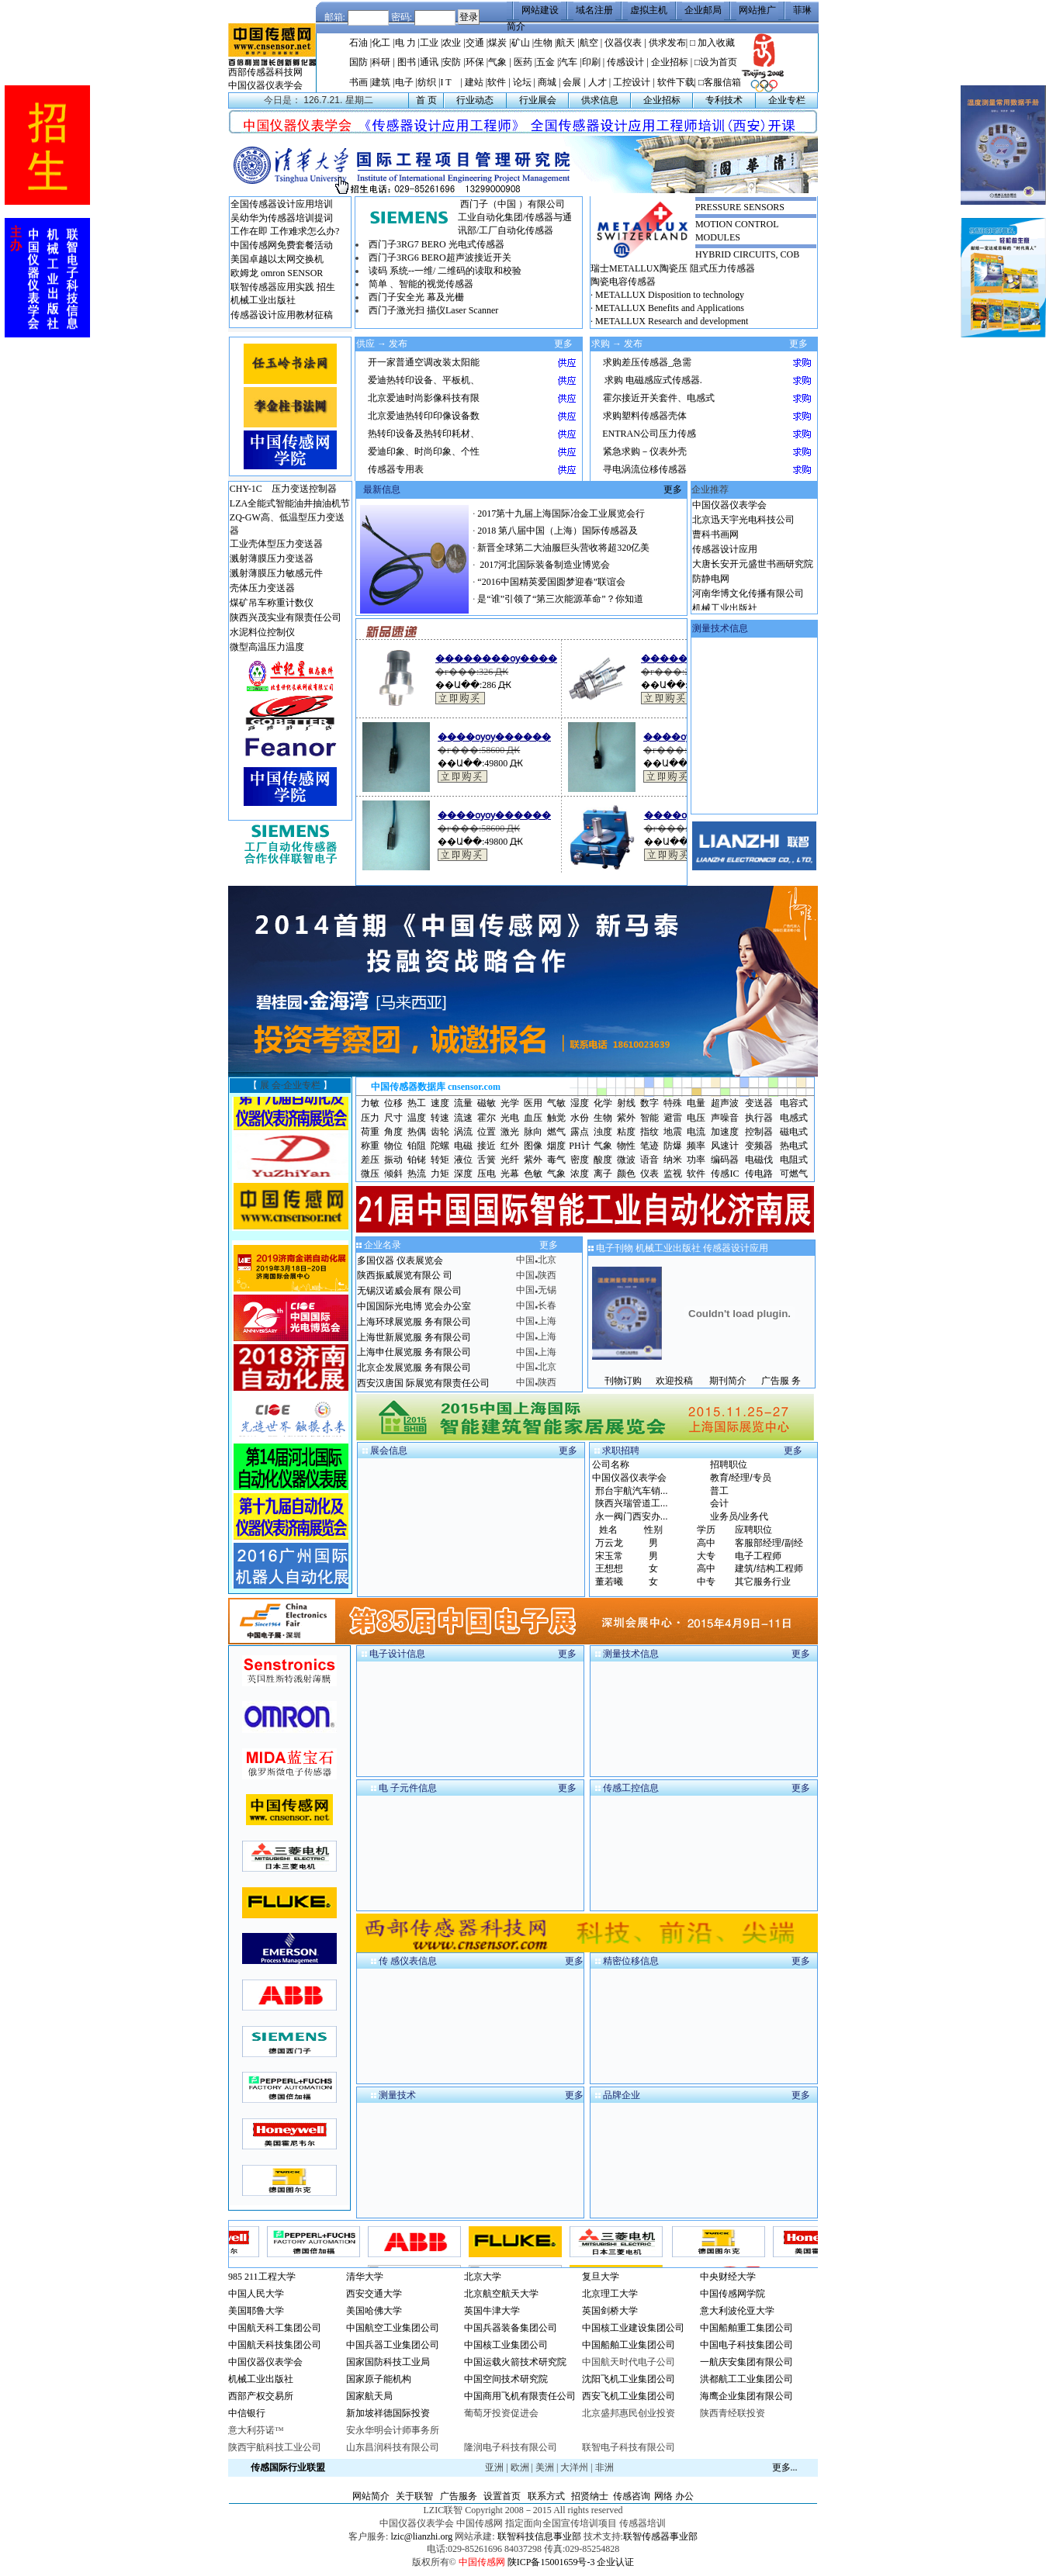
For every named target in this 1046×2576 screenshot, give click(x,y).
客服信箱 (722, 82)
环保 (475, 62)
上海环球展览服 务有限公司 (414, 1321)
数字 (649, 1103)
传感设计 (625, 62)
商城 (547, 82)
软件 (496, 82)
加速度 (725, 1131)
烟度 (556, 1145)
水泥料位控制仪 (262, 632)
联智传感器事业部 (660, 2536)
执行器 (759, 1117)
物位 (393, 1145)
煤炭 (497, 42)
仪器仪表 (623, 42)
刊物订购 (623, 1380)
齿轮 (440, 1131)
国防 (358, 62)
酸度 (603, 1159)
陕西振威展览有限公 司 (404, 1275)
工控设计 (633, 82)
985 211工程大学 (262, 2276)
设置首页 (502, 2496)
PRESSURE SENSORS (739, 207)
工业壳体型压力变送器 (276, 543)
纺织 (426, 82)
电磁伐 (759, 1159)
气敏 (556, 1103)
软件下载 (675, 82)
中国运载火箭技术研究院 (515, 2361)
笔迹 (649, 1145)
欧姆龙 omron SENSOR (276, 273)
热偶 (416, 1131)
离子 (603, 1173)
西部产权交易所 (260, 2396)
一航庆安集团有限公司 (746, 2361)
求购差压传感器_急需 (647, 362)
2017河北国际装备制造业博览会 (543, 564)
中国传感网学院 (732, 2293)
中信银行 (246, 2413)
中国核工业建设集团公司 (633, 2327)
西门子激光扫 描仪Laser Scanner (433, 310)
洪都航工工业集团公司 (746, 2379)
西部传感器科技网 (265, 72)
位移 (393, 1103)
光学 (509, 1103)
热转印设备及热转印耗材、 (424, 433)
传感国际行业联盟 (288, 2467)
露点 (579, 1131)
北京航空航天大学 (501, 2293)
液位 (463, 1159)
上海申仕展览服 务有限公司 (414, 1352)
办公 (684, 2496)
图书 (406, 62)
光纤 (509, 1159)
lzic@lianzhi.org (421, 2536)
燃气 (556, 1131)
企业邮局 (703, 10)
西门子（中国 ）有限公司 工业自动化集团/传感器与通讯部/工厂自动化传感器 (515, 217)
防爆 (672, 1145)
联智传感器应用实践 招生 (282, 287)
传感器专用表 (396, 469)
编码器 (725, 1159)
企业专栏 (786, 100)
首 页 (426, 100)
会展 (572, 82)
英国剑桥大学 (610, 2310)
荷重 (370, 1131)
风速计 (725, 1145)
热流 (416, 1173)
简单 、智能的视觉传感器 (421, 283)
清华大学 (364, 2276)
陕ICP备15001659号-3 (551, 2562)
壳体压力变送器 (262, 588)
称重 (370, 1145)
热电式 (794, 1145)
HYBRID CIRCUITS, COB (747, 254)
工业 (429, 42)
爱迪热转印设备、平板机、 (424, 380)
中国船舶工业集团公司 (628, 2344)
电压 (696, 1117)
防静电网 (710, 587)
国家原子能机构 (378, 2379)
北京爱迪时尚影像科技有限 (424, 397)
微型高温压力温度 (267, 646)
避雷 (672, 1117)
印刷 (591, 62)
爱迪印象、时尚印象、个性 (424, 451)
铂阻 (416, 1145)
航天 (565, 42)
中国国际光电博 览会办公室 (414, 1306)
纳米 (672, 1159)
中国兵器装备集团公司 (510, 2327)
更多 (672, 489)
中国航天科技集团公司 (274, 2344)
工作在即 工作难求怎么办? (284, 231)
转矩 (440, 1159)
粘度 (626, 1131)
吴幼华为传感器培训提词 (281, 218)
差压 (370, 1159)
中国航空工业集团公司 (392, 2327)
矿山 (520, 42)
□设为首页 (715, 62)
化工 (381, 42)
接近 (486, 1145)
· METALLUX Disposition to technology (667, 294)
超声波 (725, 1103)
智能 (649, 1117)
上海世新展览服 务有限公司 (414, 1337)
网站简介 (371, 2496)
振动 (393, 1159)
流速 (463, 1117)
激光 (509, 1131)
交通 (475, 42)
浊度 (603, 1131)
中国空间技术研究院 (506, 2379)
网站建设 (540, 10)
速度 (440, 1103)
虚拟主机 (648, 10)
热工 (416, 1103)
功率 (696, 1159)
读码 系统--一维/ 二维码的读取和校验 (445, 270)
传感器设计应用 (724, 557)
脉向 (533, 1131)
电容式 (794, 1103)
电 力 (405, 42)
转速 (440, 1117)
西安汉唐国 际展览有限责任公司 (423, 1383)
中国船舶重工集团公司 (746, 2327)
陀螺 (440, 1145)
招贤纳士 (589, 2496)
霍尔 (486, 1117)
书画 (358, 82)
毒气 (556, 1159)
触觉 (556, 1117)
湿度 (579, 1103)
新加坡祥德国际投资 (388, 2413)
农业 (451, 42)
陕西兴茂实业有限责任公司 (285, 617)
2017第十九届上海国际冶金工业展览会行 (561, 513)
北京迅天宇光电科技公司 (743, 528)
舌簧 (486, 1159)
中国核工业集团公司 (506, 2344)
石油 (358, 42)
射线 (626, 1103)
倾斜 (393, 1173)
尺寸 (393, 1117)
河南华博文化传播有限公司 (748, 601)
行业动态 (475, 100)
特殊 (672, 1103)
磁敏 (486, 1103)
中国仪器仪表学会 (265, 85)
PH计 (579, 1145)
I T (445, 82)
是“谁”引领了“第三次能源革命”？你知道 (559, 598)
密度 (579, 1159)
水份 (579, 1117)
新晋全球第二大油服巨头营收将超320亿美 (563, 547)
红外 (509, 1145)
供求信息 (599, 100)
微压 (370, 1173)
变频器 (759, 1145)
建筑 (381, 82)
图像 (533, 1145)
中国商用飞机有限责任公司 (520, 2396)
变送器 (759, 1103)
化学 (603, 1103)
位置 (486, 1131)
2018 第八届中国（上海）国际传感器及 (557, 530)
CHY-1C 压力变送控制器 (283, 488)
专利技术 (724, 100)
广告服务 (458, 2496)
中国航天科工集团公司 (274, 2327)
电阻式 (794, 1159)
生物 (543, 42)
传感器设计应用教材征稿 (281, 314)
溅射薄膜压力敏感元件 (276, 573)
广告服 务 (781, 1380)
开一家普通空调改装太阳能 (424, 362)
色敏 (533, 1173)
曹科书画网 (715, 543)
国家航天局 (369, 2396)
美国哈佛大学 (374, 2310)
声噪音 (725, 1117)
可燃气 (794, 1173)
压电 (486, 1173)
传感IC (725, 1173)
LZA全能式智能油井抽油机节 (290, 503)
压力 (370, 1117)
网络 (663, 2496)
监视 (672, 1173)
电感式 (794, 1117)
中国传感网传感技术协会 (743, 498)
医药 (523, 62)
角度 (393, 1131)
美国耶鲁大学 (256, 2310)
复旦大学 (600, 2276)
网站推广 (757, 10)
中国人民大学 (256, 2293)
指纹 (649, 1131)
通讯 (429, 62)
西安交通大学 (374, 2293)
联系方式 (546, 2496)
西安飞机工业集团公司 (628, 2396)
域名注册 (594, 10)
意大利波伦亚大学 (737, 2310)
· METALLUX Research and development (669, 321)
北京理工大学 (610, 2293)
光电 (509, 1117)
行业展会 (537, 100)
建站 (474, 82)
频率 (696, 1145)
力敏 (370, 1103)
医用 (533, 1103)
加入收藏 (716, 42)
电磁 (463, 1145)
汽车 (568, 62)
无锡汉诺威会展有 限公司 (409, 1290)
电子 (404, 82)
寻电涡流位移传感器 (645, 469)
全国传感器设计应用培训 (281, 204)
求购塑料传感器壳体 (645, 415)
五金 (545, 62)
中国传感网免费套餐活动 (281, 245)
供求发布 (667, 42)
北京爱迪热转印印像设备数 (424, 415)
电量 (696, 1103)
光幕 (509, 1173)
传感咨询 (631, 2496)
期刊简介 (727, 1380)
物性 (626, 1145)
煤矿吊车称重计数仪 (271, 602)
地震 (672, 1131)
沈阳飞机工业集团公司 (628, 2379)
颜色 (626, 1173)
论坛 (522, 82)
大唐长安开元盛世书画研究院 (752, 572)
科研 (381, 62)
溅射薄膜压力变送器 (271, 558)
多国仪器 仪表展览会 (400, 1260)
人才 (597, 82)
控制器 (759, 1131)
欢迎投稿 (674, 1380)
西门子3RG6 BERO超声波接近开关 (440, 257)
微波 (626, 1159)
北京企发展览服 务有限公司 (414, 1367)
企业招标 (669, 62)
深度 (463, 1173)
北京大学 (482, 2276)
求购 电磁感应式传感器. (653, 380)
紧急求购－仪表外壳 (645, 451)
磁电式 (794, 1131)
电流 (696, 1131)
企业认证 (615, 2562)
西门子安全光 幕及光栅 (416, 297)
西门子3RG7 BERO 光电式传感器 (436, 244)
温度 (416, 1117)
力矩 (440, 1173)
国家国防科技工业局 (388, 2361)
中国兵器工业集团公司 (392, 2344)
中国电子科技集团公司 (746, 2344)
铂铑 (416, 1159)
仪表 (649, 1173)
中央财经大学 (728, 2276)
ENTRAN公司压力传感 (649, 433)
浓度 (579, 1173)
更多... (785, 2467)
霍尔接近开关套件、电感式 (659, 397)
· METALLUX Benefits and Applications (667, 308)
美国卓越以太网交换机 (277, 259)
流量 (463, 1103)
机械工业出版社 (263, 300)
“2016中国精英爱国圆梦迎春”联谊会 (551, 581)
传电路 (759, 1173)
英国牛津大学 (492, 2310)
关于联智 (414, 2496)
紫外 (626, 1117)
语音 (649, 1159)
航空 (589, 42)
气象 (497, 62)
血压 (533, 1117)
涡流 (463, 1131)
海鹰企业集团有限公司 (746, 2396)
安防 (452, 62)
